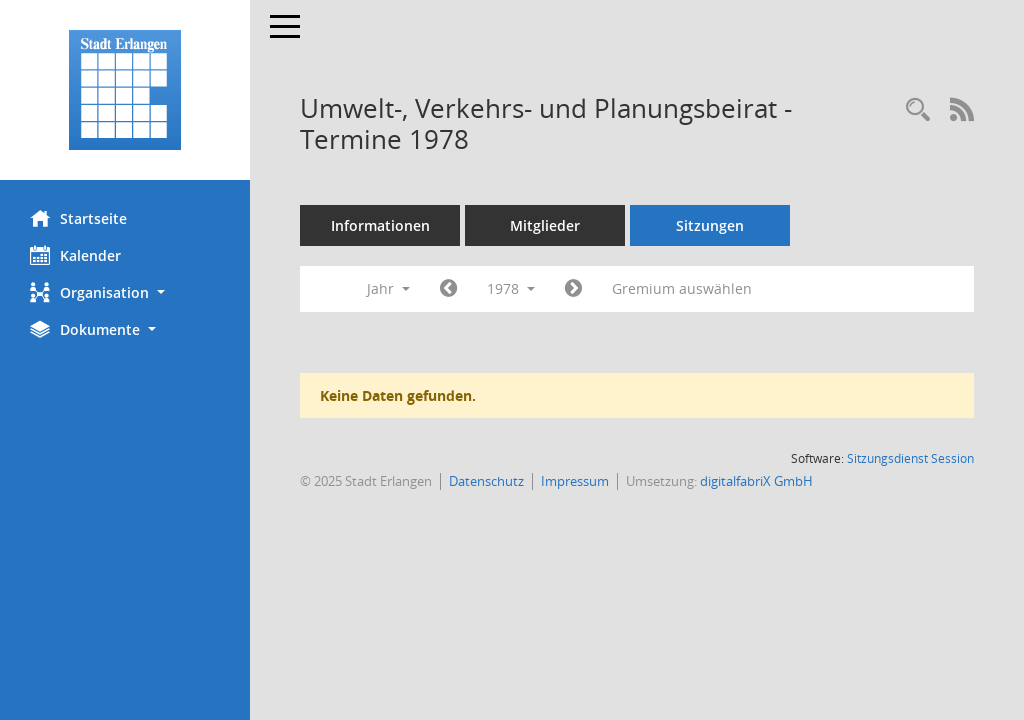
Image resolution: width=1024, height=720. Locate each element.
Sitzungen (710, 225)
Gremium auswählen (682, 288)
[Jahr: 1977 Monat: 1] (448, 289)
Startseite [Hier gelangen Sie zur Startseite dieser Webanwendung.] (78, 218)
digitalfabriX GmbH (756, 481)
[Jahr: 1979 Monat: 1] (573, 289)
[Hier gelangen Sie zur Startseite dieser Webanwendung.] (125, 90)
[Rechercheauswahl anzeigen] (918, 110)
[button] (125, 292)
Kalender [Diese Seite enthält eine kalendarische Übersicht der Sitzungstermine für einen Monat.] (75, 255)
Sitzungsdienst (910, 458)
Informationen (380, 225)
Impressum (575, 481)
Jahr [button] (388, 288)
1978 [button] (511, 288)
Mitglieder (545, 225)
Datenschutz (486, 481)
